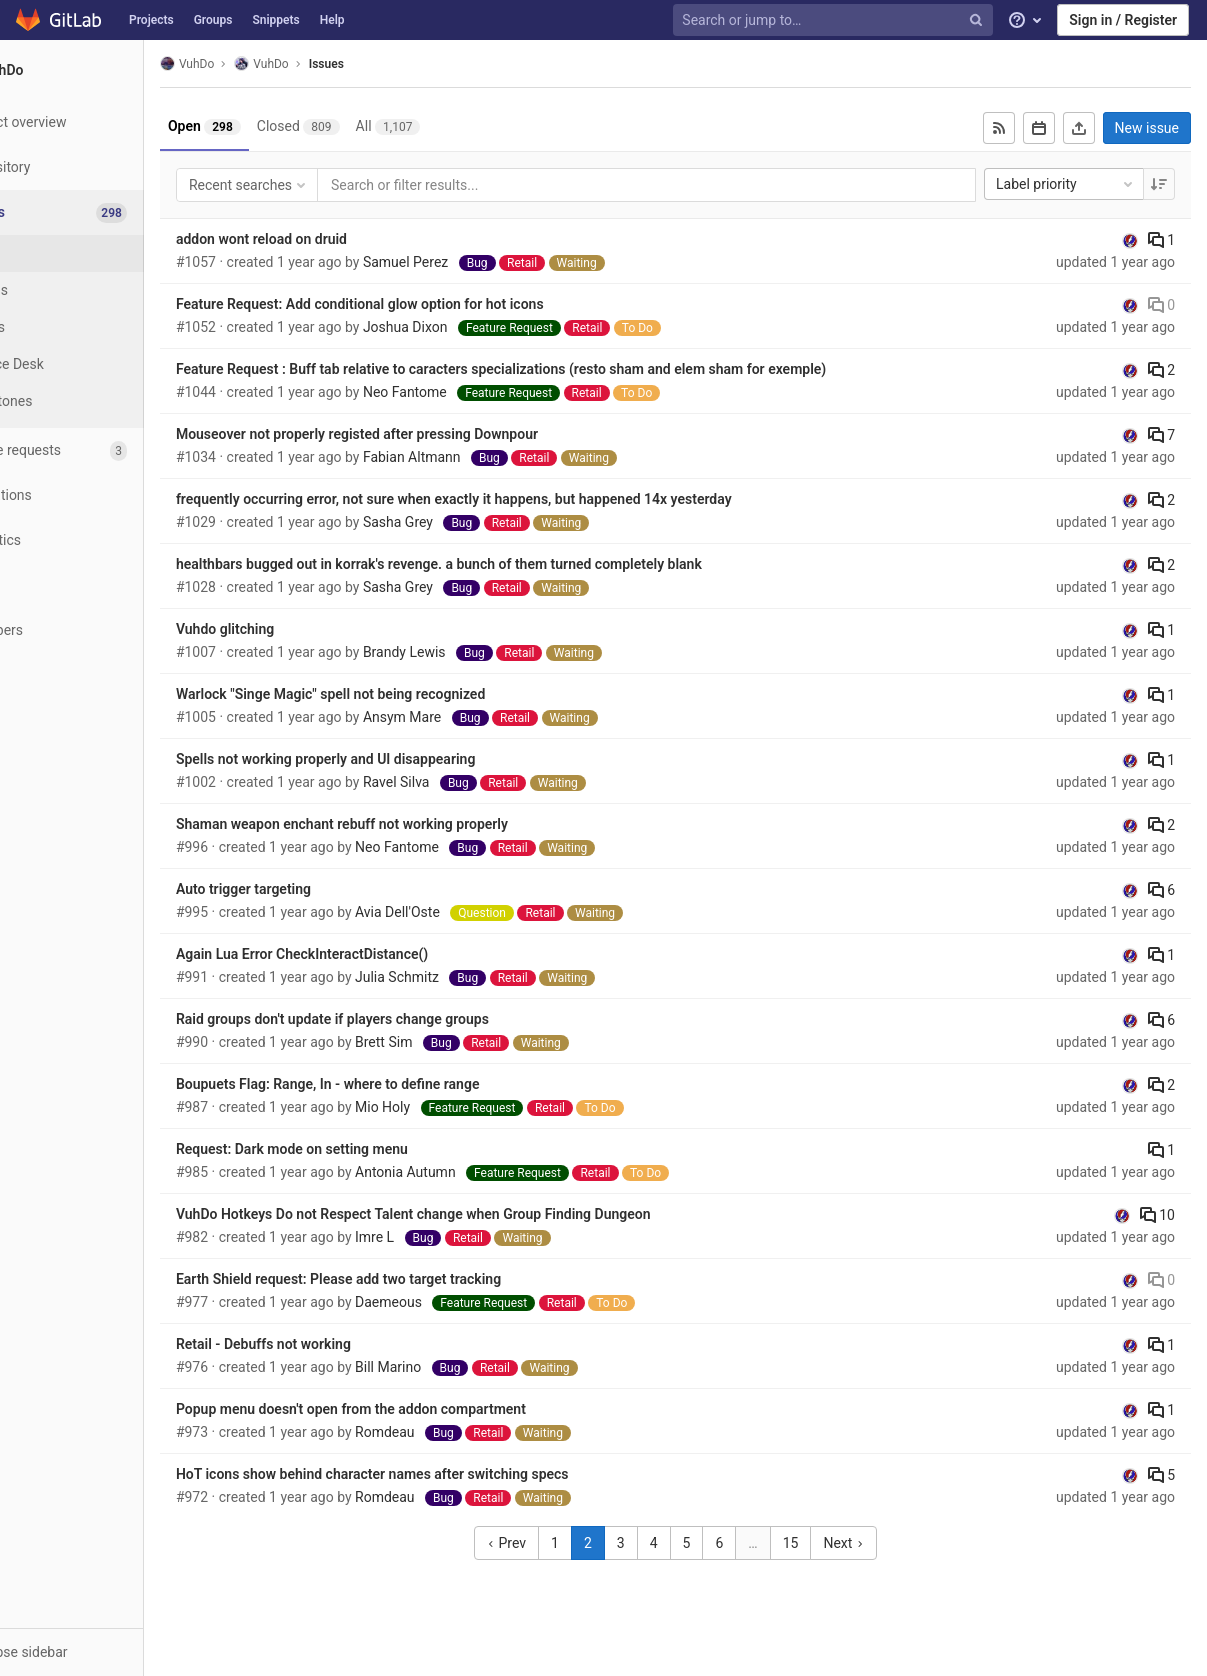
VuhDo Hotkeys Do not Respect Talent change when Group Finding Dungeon (489, 1214)
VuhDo (263, 63)
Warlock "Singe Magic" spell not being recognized (406, 694)
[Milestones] (110, 401)
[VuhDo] (110, 70)
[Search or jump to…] (835, 20)
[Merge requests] (109, 450)
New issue (1147, 128)
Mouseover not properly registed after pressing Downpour (433, 434)
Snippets (275, 20)
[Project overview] (109, 122)
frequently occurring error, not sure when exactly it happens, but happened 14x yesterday (530, 499)
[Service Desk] (110, 364)
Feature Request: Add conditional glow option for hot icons (436, 304)
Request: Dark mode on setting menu (368, 1149)
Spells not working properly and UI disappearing (401, 759)
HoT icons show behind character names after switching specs (448, 1474)
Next (882, 1543)
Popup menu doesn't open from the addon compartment (427, 1409)
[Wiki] (109, 585)
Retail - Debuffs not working (339, 1344)
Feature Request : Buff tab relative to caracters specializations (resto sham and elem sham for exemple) (577, 369)
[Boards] (110, 290)
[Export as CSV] (1079, 128)
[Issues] (111, 212)
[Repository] (109, 167)
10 (1157, 1215)
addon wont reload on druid (337, 239)
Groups (213, 20)
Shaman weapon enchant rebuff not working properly (418, 824)
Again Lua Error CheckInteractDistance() (378, 954)
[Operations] (109, 495)
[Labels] (110, 327)
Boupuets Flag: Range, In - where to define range (404, 1084)
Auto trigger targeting (319, 889)
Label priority (1066, 184)
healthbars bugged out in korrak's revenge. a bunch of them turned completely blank (515, 564)
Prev (544, 1543)
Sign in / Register (1123, 20)
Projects (151, 20)
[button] (109, 1652)
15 (829, 1543)
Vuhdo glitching (301, 629)
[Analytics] (109, 540)
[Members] (109, 630)
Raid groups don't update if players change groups (408, 1019)
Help (332, 20)
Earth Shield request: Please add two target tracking (414, 1279)
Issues (402, 64)
